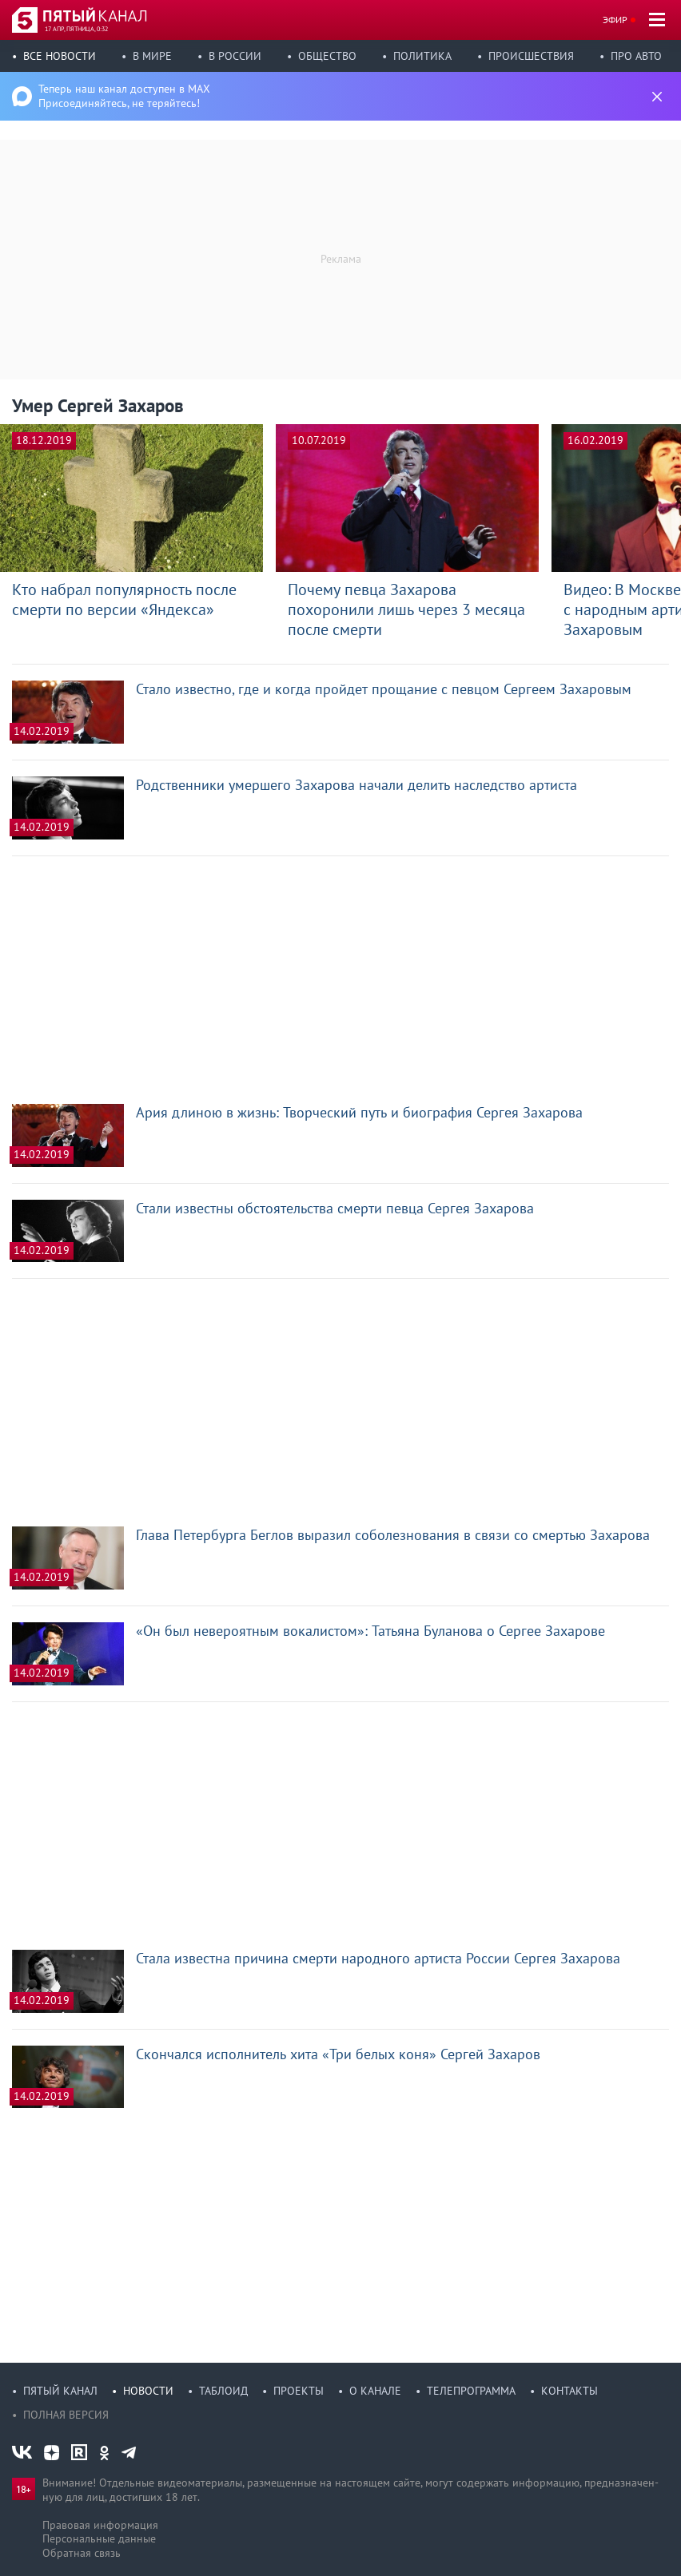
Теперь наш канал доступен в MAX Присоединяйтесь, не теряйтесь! (124, 95)
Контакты (569, 2390)
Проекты (298, 2390)
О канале (375, 2390)
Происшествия (531, 56)
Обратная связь (81, 2553)
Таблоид (223, 2390)
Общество (327, 56)
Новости (148, 2390)
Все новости (59, 56)
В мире (152, 56)
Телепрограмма (471, 2390)
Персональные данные (99, 2538)
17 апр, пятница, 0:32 (76, 29)
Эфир (615, 20)
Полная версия (66, 2414)
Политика (422, 56)
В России (235, 56)
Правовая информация (100, 2525)
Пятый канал (60, 2390)
